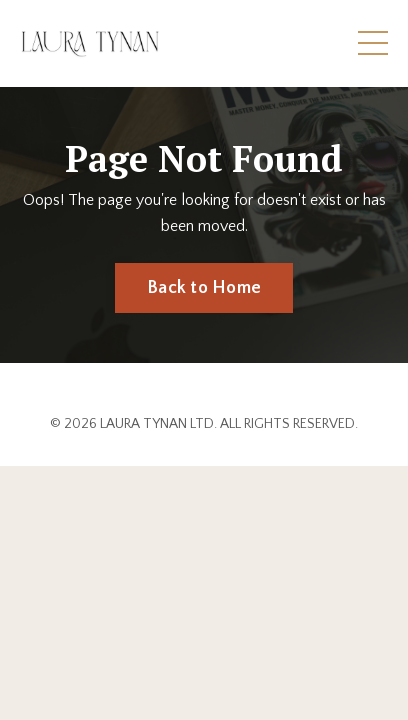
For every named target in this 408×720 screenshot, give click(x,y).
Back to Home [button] (204, 288)
